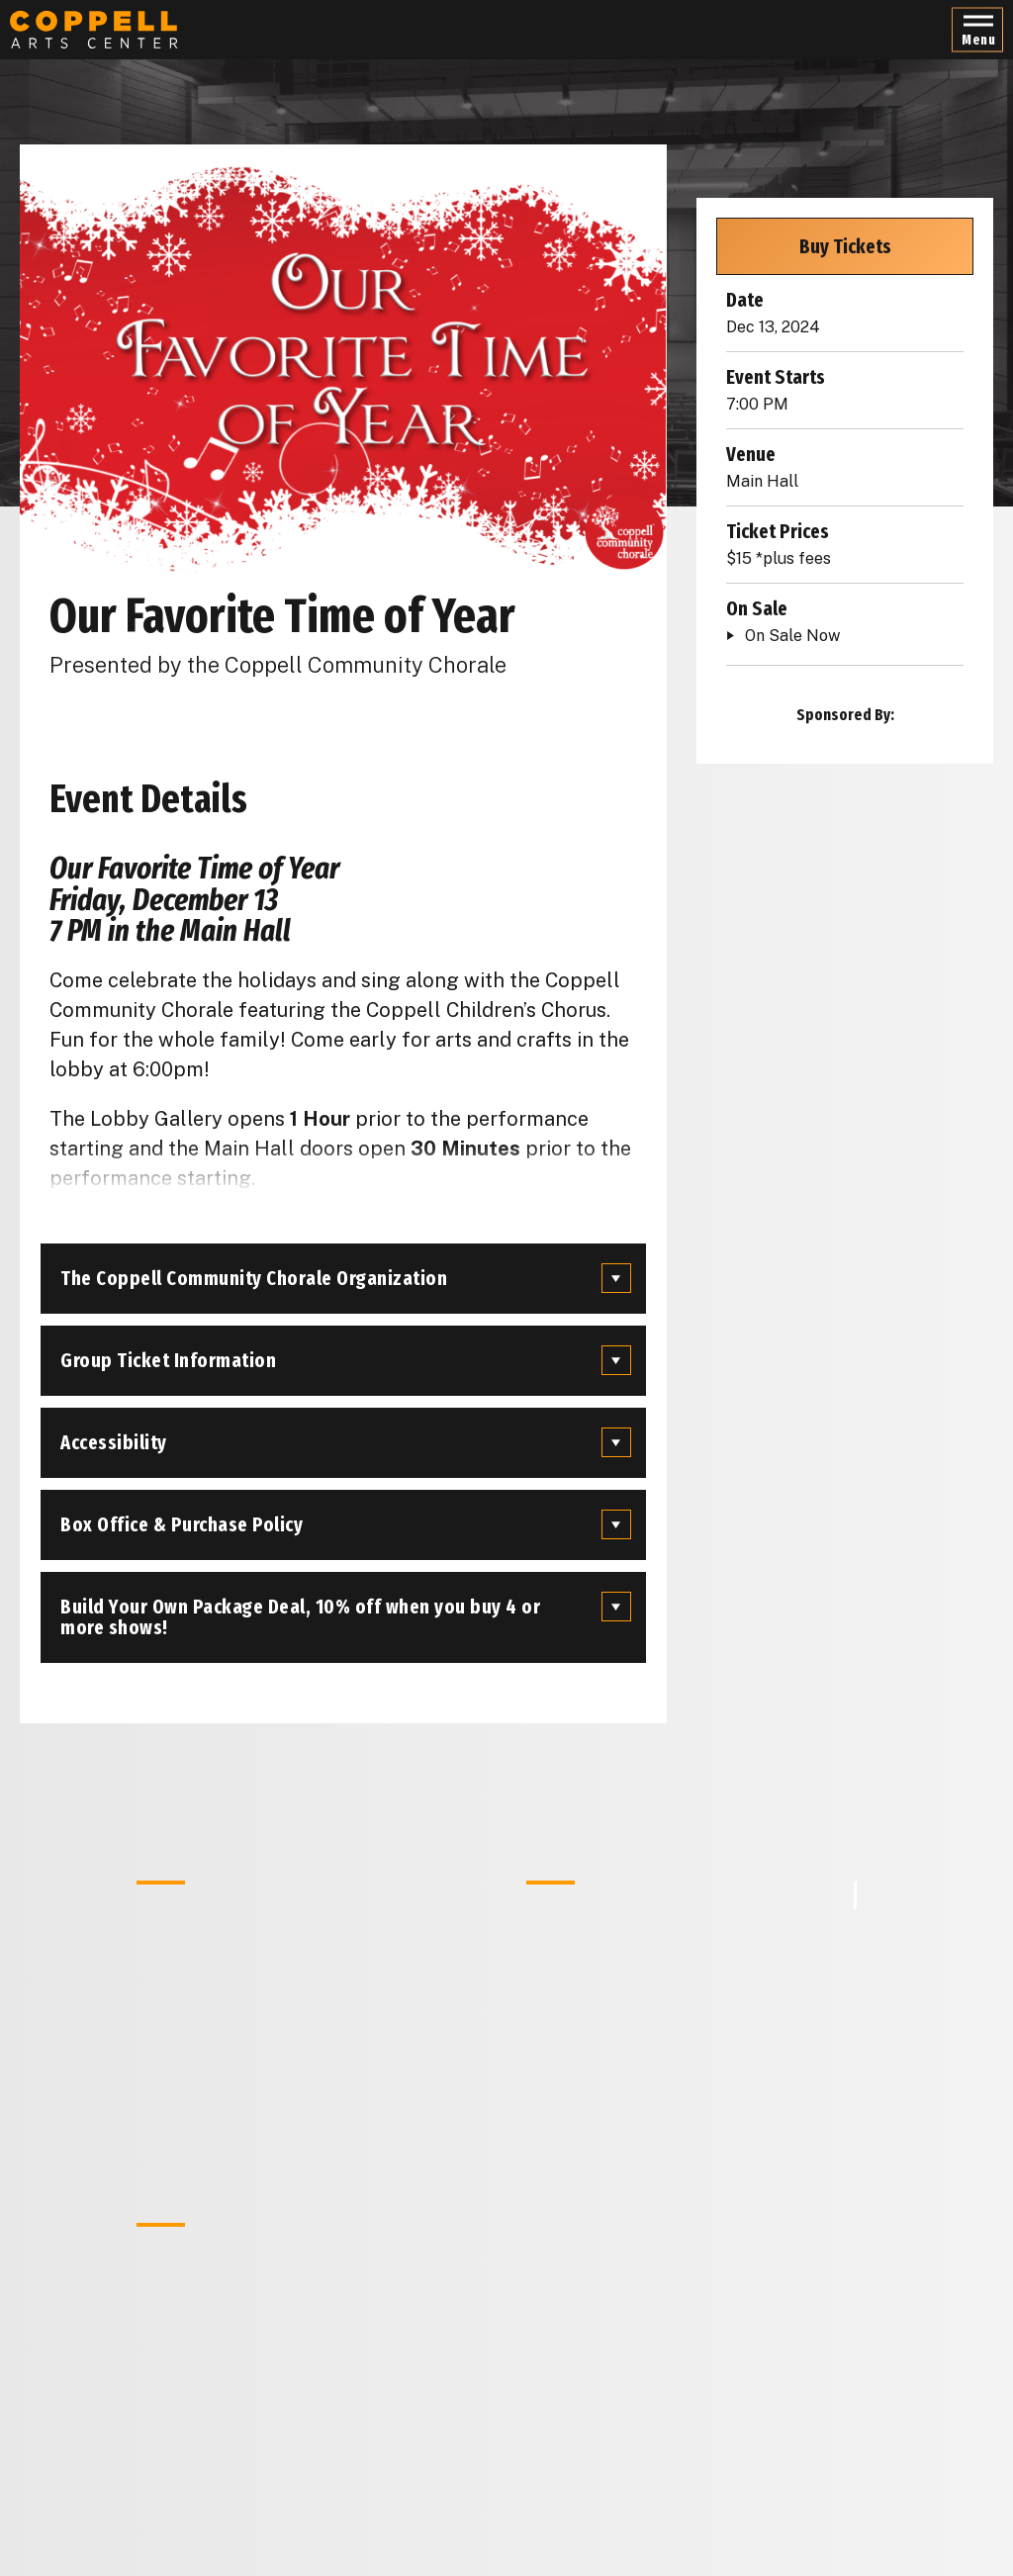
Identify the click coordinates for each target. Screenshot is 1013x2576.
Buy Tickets (845, 246)
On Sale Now (792, 635)
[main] (506, 1288)
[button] (977, 30)
